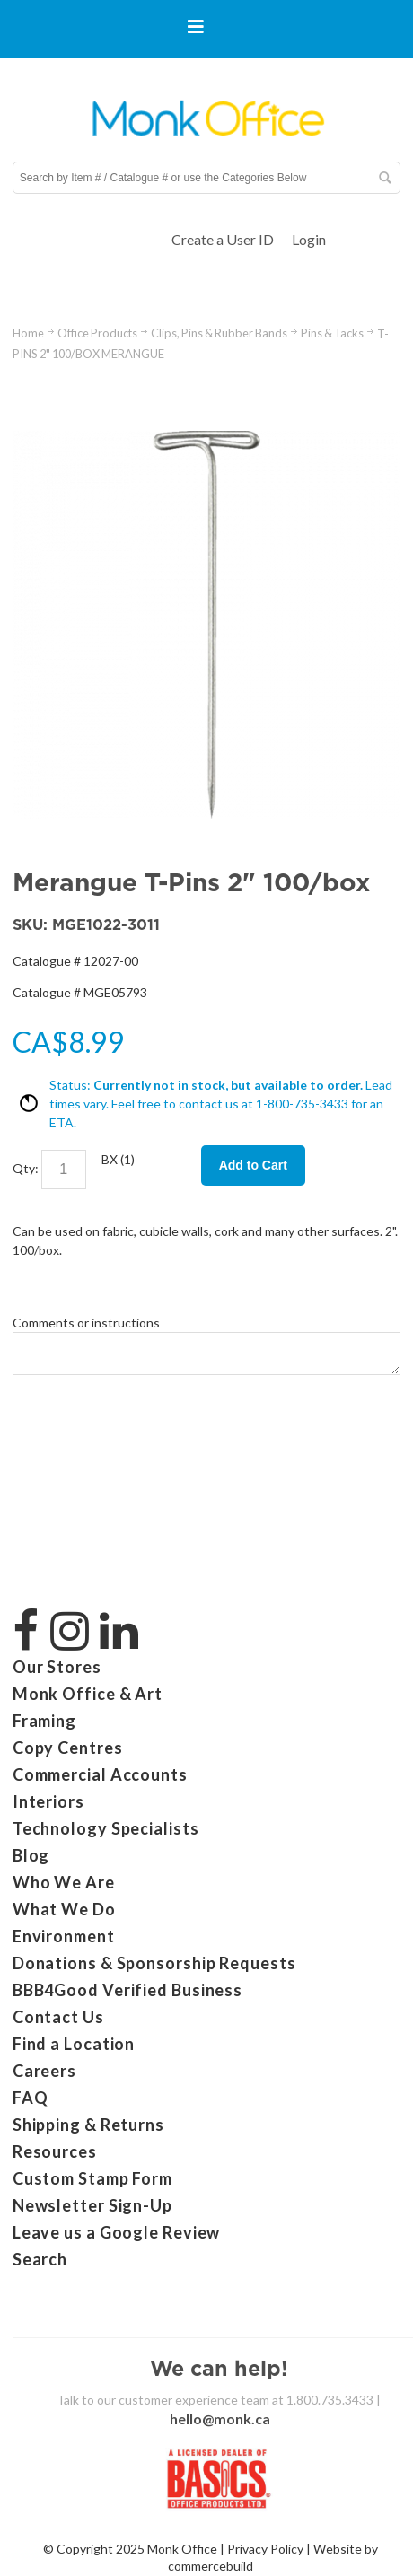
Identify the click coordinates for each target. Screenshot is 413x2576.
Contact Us (58, 2017)
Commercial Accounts (100, 1774)
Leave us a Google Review (117, 2232)
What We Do (64, 1909)
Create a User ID (222, 239)
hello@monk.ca (220, 2418)
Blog (31, 1855)
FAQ (30, 2097)
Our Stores (57, 1667)
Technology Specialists (106, 1828)
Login (309, 239)
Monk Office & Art (88, 1694)
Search (40, 2259)
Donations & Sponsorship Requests (154, 1963)
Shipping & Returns (88, 2124)
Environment (64, 1936)
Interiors (48, 1801)
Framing (44, 1720)
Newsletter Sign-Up (92, 2205)
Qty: (26, 1167)
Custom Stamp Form (92, 2178)
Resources (55, 2151)
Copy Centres (68, 1747)
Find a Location (74, 2044)
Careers (44, 2071)
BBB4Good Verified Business (127, 1990)
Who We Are (64, 1882)
